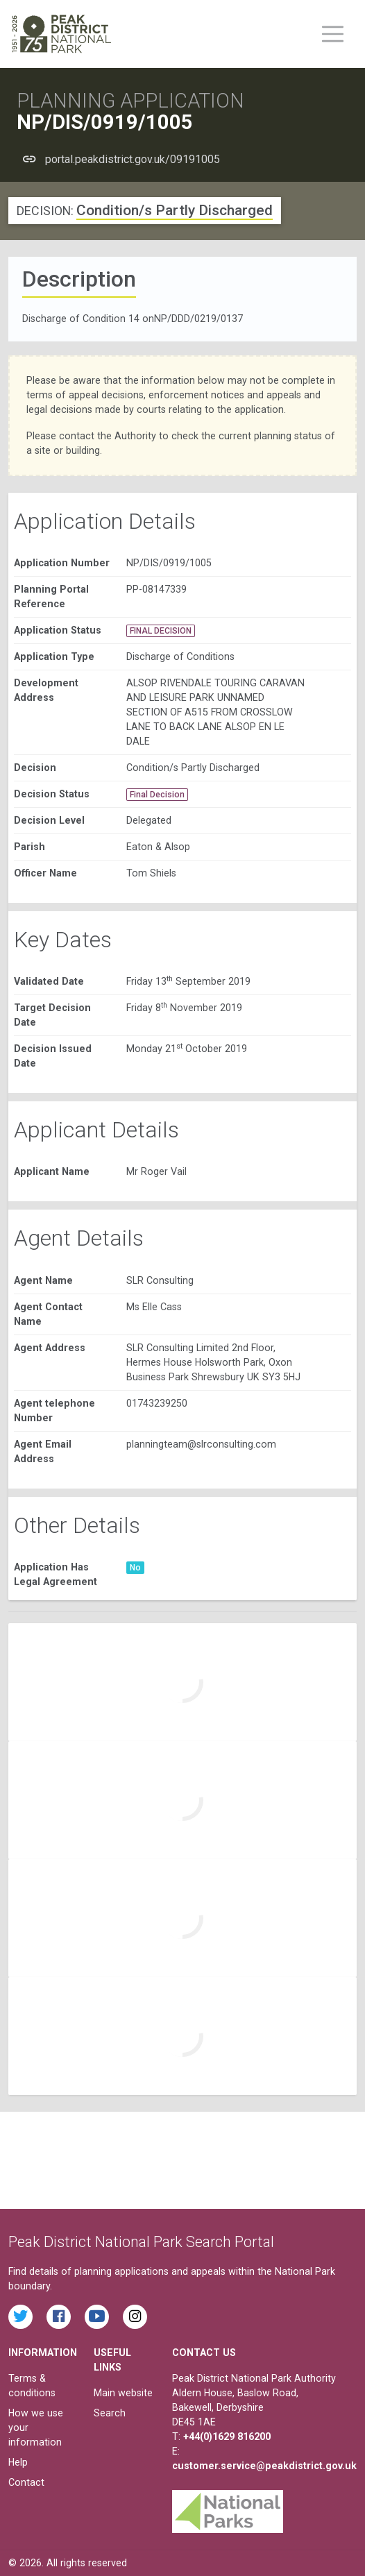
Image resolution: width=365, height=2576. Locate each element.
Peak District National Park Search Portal (141, 2242)
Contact (26, 2482)
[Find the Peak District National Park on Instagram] (135, 2317)
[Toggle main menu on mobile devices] (333, 34)
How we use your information (35, 2427)
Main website (123, 2392)
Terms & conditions (32, 2385)
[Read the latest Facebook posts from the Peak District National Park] (58, 2317)
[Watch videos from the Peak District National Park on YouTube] (97, 2317)
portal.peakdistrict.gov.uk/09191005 (132, 159)
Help (18, 2462)
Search (110, 2412)
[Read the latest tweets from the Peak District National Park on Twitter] (20, 2317)
